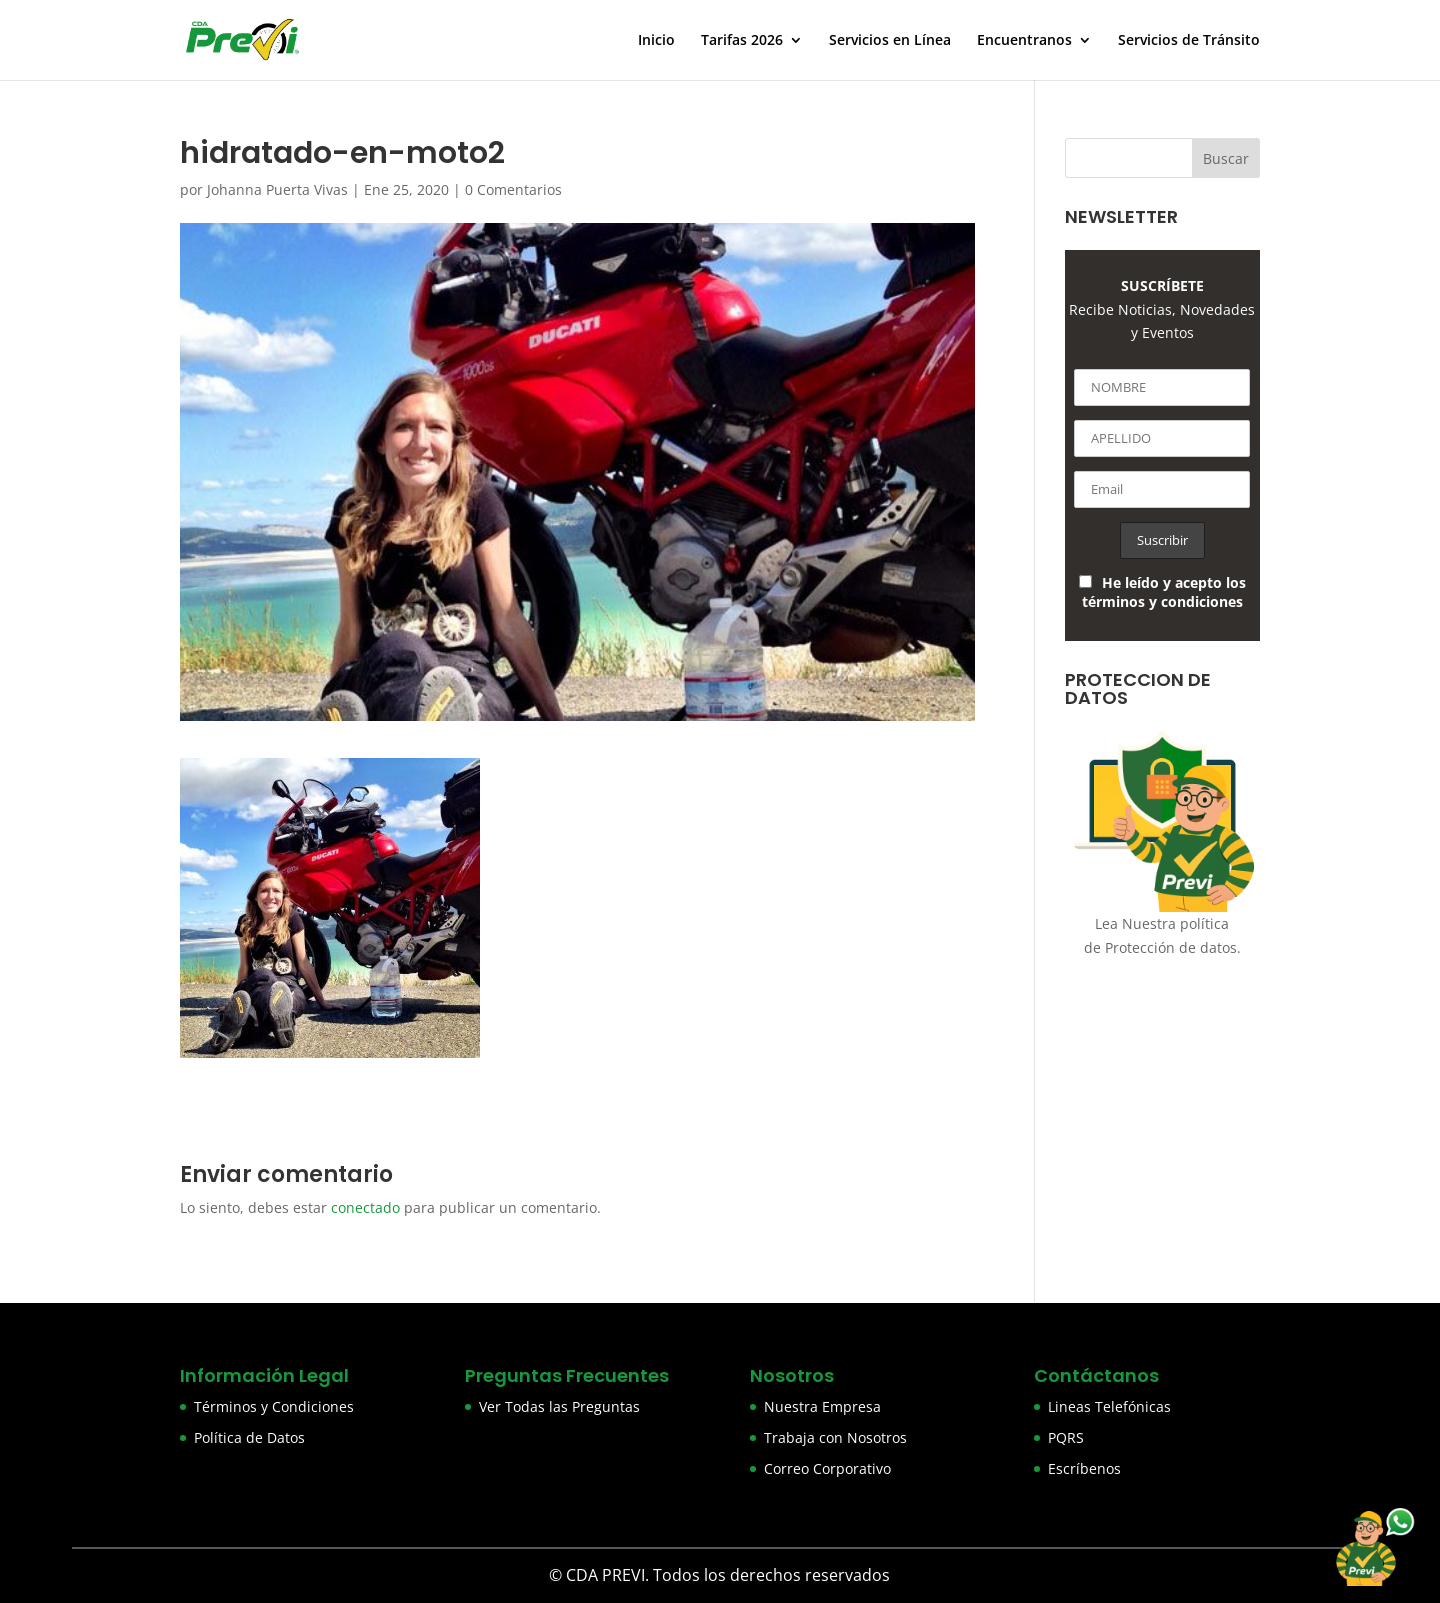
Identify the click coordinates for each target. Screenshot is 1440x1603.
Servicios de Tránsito (1189, 41)
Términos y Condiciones (274, 1406)
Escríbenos (1084, 1468)
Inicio (656, 41)
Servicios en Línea (890, 41)
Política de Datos (249, 1437)
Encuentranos (1024, 41)
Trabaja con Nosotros (835, 1437)
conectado (365, 1207)
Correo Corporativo (827, 1468)
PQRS (1066, 1437)
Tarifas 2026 (742, 41)
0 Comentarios (513, 189)
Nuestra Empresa (822, 1406)
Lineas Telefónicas (1109, 1406)
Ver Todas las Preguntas (559, 1406)
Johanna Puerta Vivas (277, 189)
